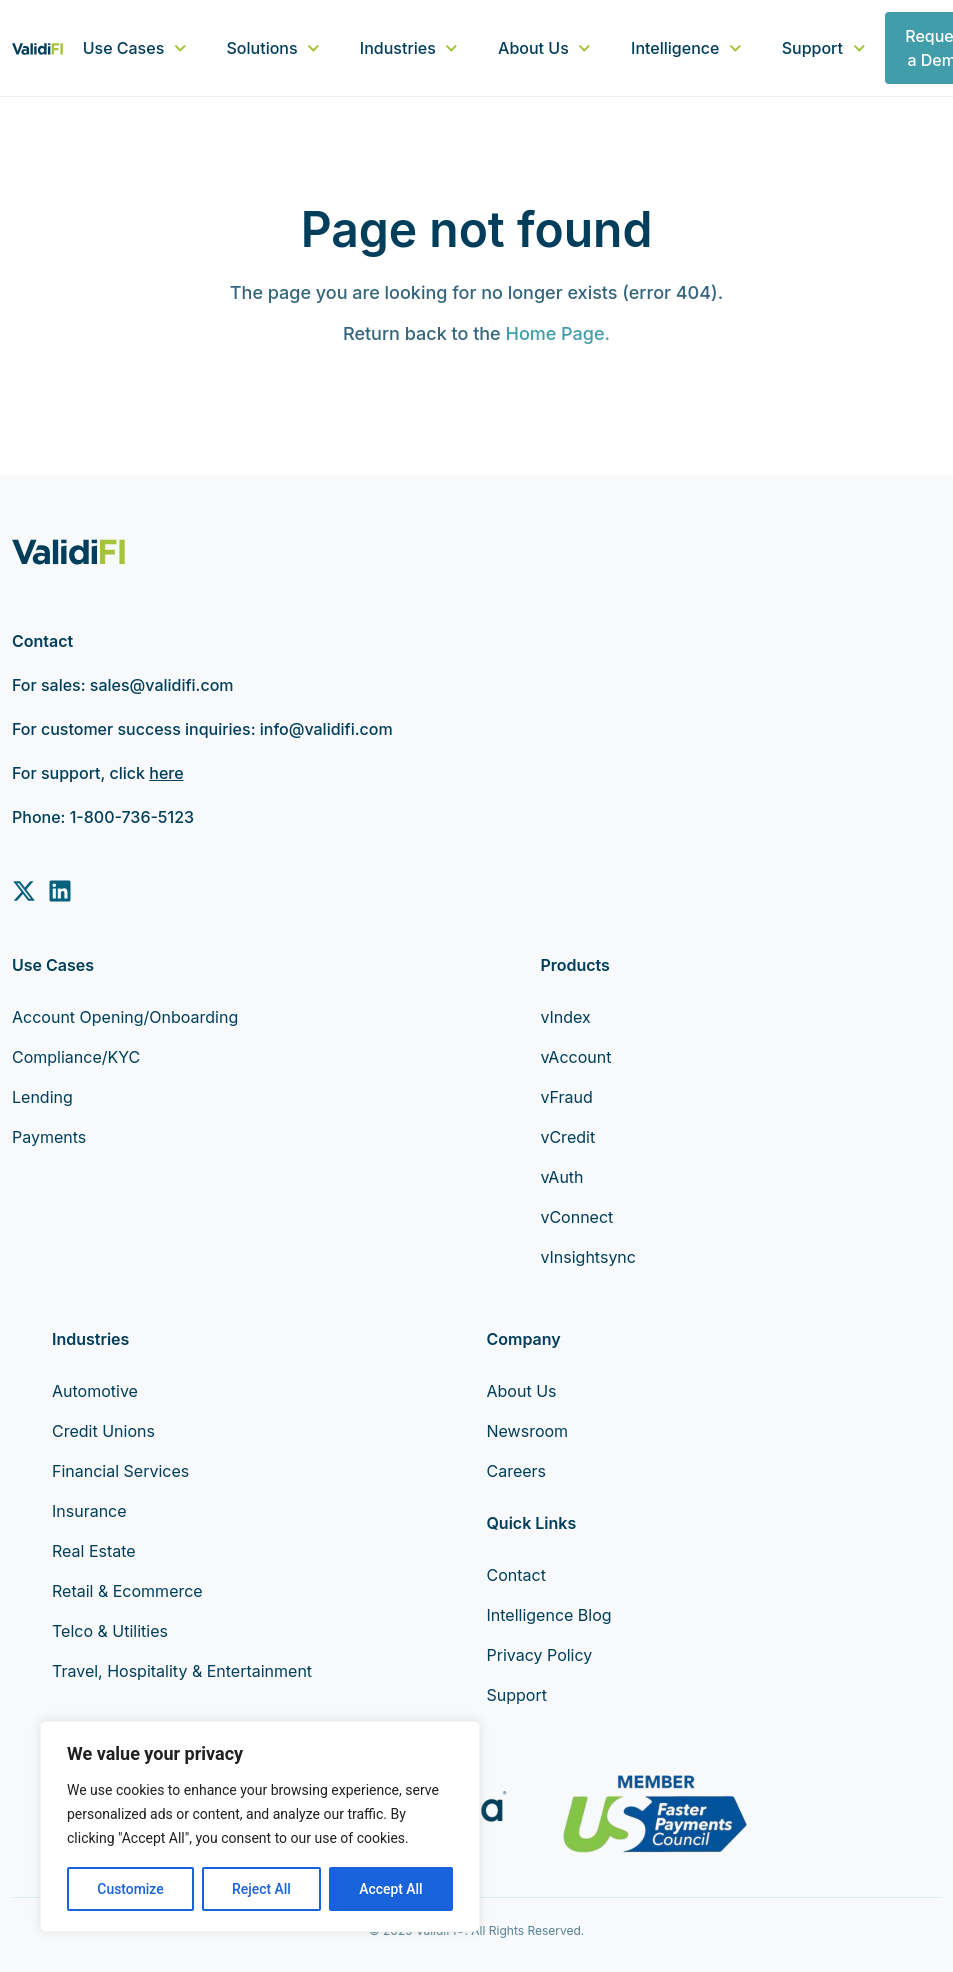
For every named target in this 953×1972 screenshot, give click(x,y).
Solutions (273, 48)
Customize (130, 1889)
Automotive (95, 1391)
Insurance (89, 1511)
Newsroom (528, 1431)
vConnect (576, 1217)
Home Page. (557, 333)
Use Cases (135, 48)
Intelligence (686, 48)
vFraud (566, 1097)
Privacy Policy (540, 1655)
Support (824, 48)
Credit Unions (103, 1431)
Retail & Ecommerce (127, 1591)
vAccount (575, 1057)
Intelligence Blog (549, 1615)
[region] (260, 1827)
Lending (42, 1097)
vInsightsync (588, 1257)
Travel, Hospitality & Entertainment (182, 1671)
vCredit (567, 1137)
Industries (409, 48)
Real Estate (94, 1551)
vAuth (561, 1177)
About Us (544, 48)
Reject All (261, 1889)
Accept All (391, 1889)
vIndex (565, 1017)
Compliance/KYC (76, 1057)
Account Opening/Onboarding (125, 1017)
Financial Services (120, 1471)
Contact (516, 1575)
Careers (517, 1471)
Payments (49, 1137)
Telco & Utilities (110, 1631)
